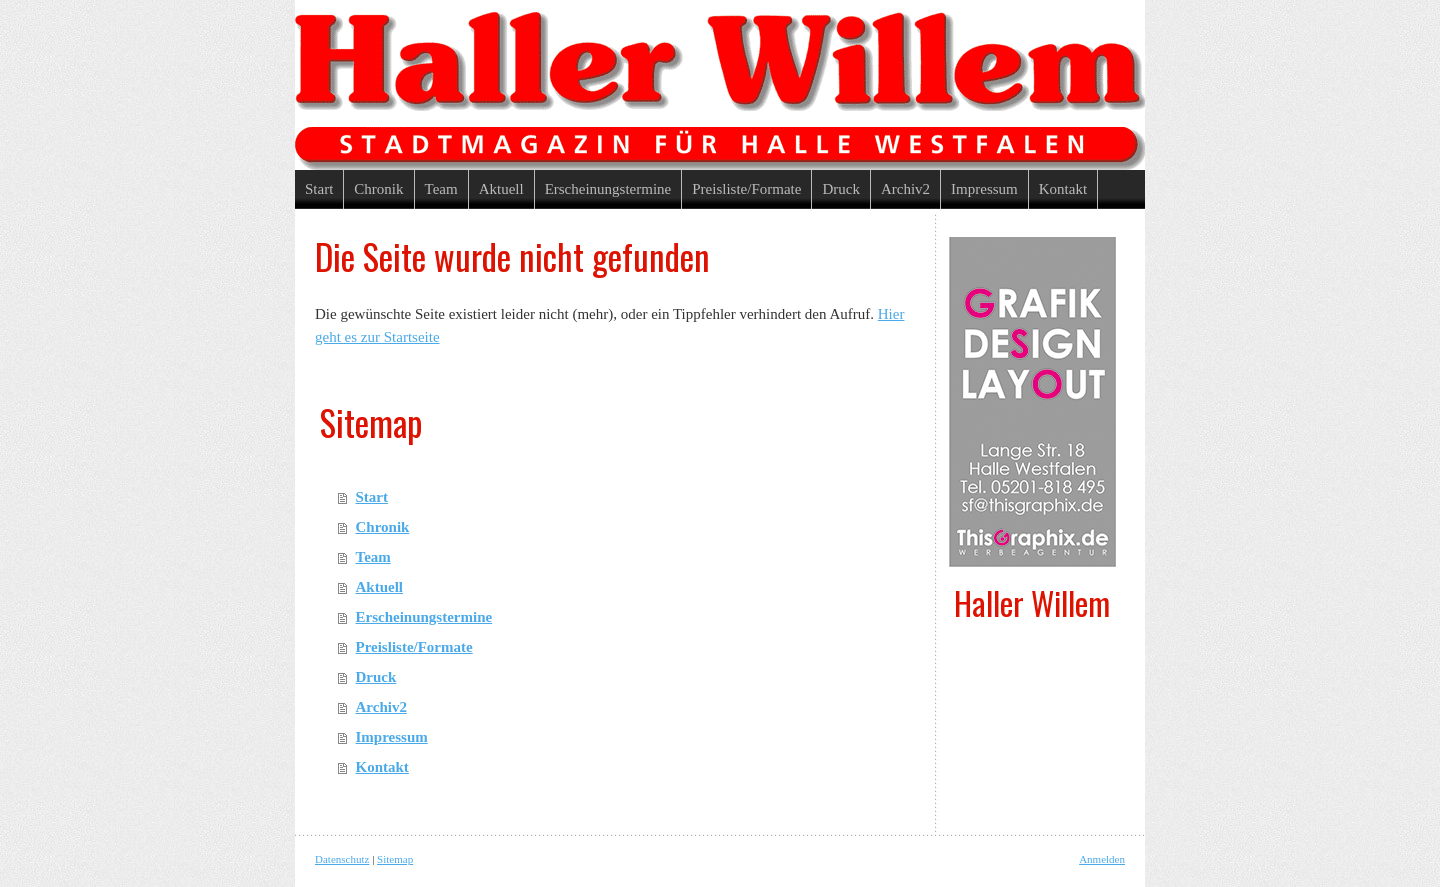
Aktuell (380, 587)
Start (372, 497)
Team (373, 557)
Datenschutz (342, 859)
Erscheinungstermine (424, 617)
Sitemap (395, 859)
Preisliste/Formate (414, 647)
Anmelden (1102, 859)
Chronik (383, 527)
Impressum (392, 737)
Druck (376, 677)
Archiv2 (381, 707)
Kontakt (382, 767)
